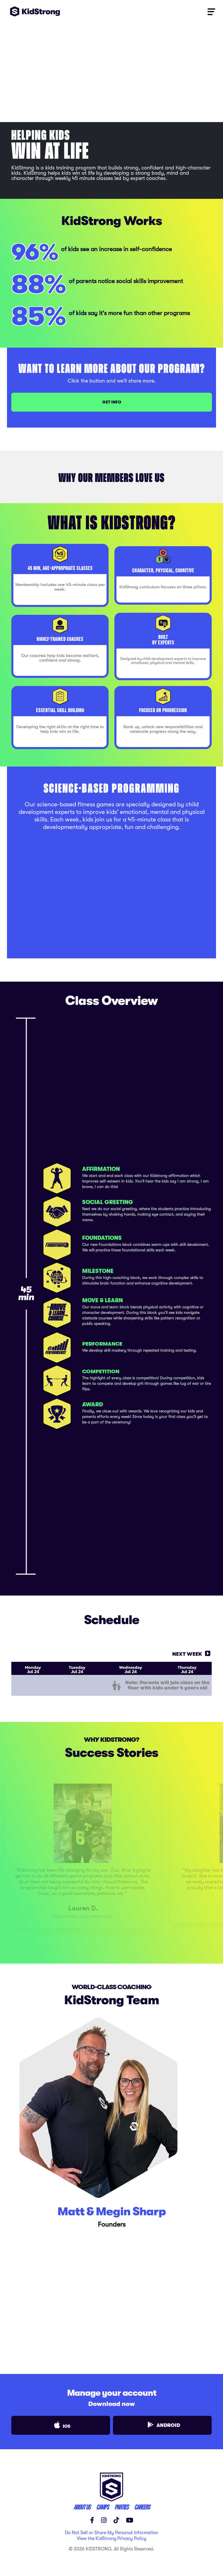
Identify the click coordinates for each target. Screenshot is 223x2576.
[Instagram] (104, 2515)
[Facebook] (92, 2515)
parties (121, 2502)
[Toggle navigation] (211, 11)
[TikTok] (116, 2515)
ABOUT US (81, 2502)
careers (142, 2502)
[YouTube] (129, 2515)
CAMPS (102, 2502)
